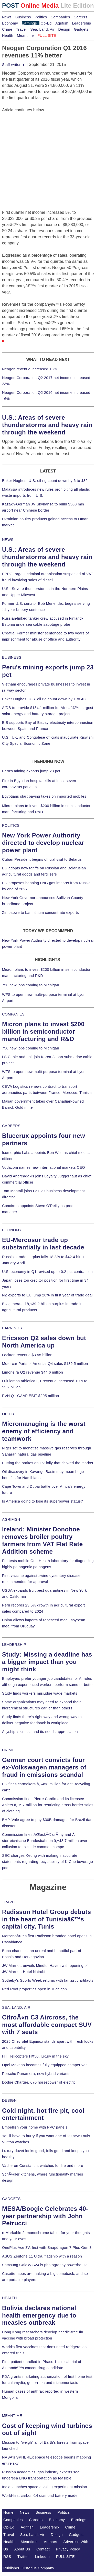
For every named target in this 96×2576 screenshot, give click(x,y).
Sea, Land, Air (42, 29)
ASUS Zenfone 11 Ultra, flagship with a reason (42, 2256)
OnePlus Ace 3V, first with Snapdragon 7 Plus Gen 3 (47, 2248)
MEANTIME (12, 2416)
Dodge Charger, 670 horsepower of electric (39, 2082)
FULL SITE (65, 2557)
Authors (50, 2542)
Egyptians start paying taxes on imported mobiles (44, 796)
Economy (10, 23)
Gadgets (81, 29)
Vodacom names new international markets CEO (43, 1167)
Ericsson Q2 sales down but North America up (44, 1341)
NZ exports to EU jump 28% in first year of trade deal (47, 1295)
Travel (21, 29)
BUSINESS (11, 657)
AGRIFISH (11, 1519)
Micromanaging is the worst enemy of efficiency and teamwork (44, 1431)
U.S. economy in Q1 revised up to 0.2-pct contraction (47, 1272)
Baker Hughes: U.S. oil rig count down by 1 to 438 (45, 699)
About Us (22, 2549)
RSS (7, 2557)
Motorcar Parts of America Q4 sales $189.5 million (45, 1364)
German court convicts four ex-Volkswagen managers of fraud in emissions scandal (44, 1767)
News (7, 17)
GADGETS (11, 2199)
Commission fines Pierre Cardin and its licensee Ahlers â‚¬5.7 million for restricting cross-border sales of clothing (47, 1805)
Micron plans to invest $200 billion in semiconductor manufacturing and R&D (43, 1031)
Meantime (25, 35)
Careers (80, 17)
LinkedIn (42, 2557)
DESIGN (9, 2100)
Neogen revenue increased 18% (29, 369)
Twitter (23, 2557)
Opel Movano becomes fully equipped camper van (45, 2065)
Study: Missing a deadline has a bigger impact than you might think (47, 1662)
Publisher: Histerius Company (28, 2568)
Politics (41, 17)
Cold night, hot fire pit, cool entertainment (43, 2114)
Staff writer (13, 65)
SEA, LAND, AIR (16, 2007)
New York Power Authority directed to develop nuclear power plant (43, 843)
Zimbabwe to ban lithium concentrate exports (40, 913)
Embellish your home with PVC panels (34, 2127)
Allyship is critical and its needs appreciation (40, 1732)
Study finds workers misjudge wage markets (39, 1693)
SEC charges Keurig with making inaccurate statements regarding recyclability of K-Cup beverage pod (47, 1861)
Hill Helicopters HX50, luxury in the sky (35, 2056)
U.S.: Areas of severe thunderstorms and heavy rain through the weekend (47, 425)
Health (7, 35)
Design (64, 29)
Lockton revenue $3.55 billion (27, 1355)
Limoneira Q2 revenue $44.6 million (32, 1372)
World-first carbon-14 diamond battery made (40, 2496)
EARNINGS (12, 1328)
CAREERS (11, 1126)
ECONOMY (12, 1230)
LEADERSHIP (14, 1645)
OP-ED (8, 1414)
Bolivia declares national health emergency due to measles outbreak (39, 2315)
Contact (43, 2549)
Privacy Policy (68, 2549)
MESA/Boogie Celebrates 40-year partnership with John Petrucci (45, 2216)
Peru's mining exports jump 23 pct (31, 771)
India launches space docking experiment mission (44, 2487)
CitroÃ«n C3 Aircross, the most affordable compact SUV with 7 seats (47, 2025)
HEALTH (9, 2298)
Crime (7, 29)
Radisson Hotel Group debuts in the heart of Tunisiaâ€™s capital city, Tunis (46, 1919)
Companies (60, 17)
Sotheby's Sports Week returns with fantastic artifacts (47, 1980)
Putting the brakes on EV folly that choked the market (47, 1463)
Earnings (29, 23)
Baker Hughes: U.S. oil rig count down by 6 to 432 (45, 481)
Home (8, 2512)
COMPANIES (13, 1014)
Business (23, 17)
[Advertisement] (40, 145)
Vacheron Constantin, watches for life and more (42, 2166)
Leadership (81, 23)
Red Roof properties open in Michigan (34, 1989)
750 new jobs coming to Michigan (30, 985)
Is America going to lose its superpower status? (42, 1501)
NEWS (7, 540)
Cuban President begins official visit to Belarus (42, 859)
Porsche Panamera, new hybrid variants (36, 2074)
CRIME (8, 1750)
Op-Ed (46, 23)
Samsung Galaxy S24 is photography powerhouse (45, 2265)
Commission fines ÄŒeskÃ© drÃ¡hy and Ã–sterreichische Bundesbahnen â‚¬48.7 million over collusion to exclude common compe (44, 1841)
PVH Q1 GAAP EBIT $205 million (30, 1396)
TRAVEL (9, 1902)
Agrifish (61, 23)
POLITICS (10, 825)
